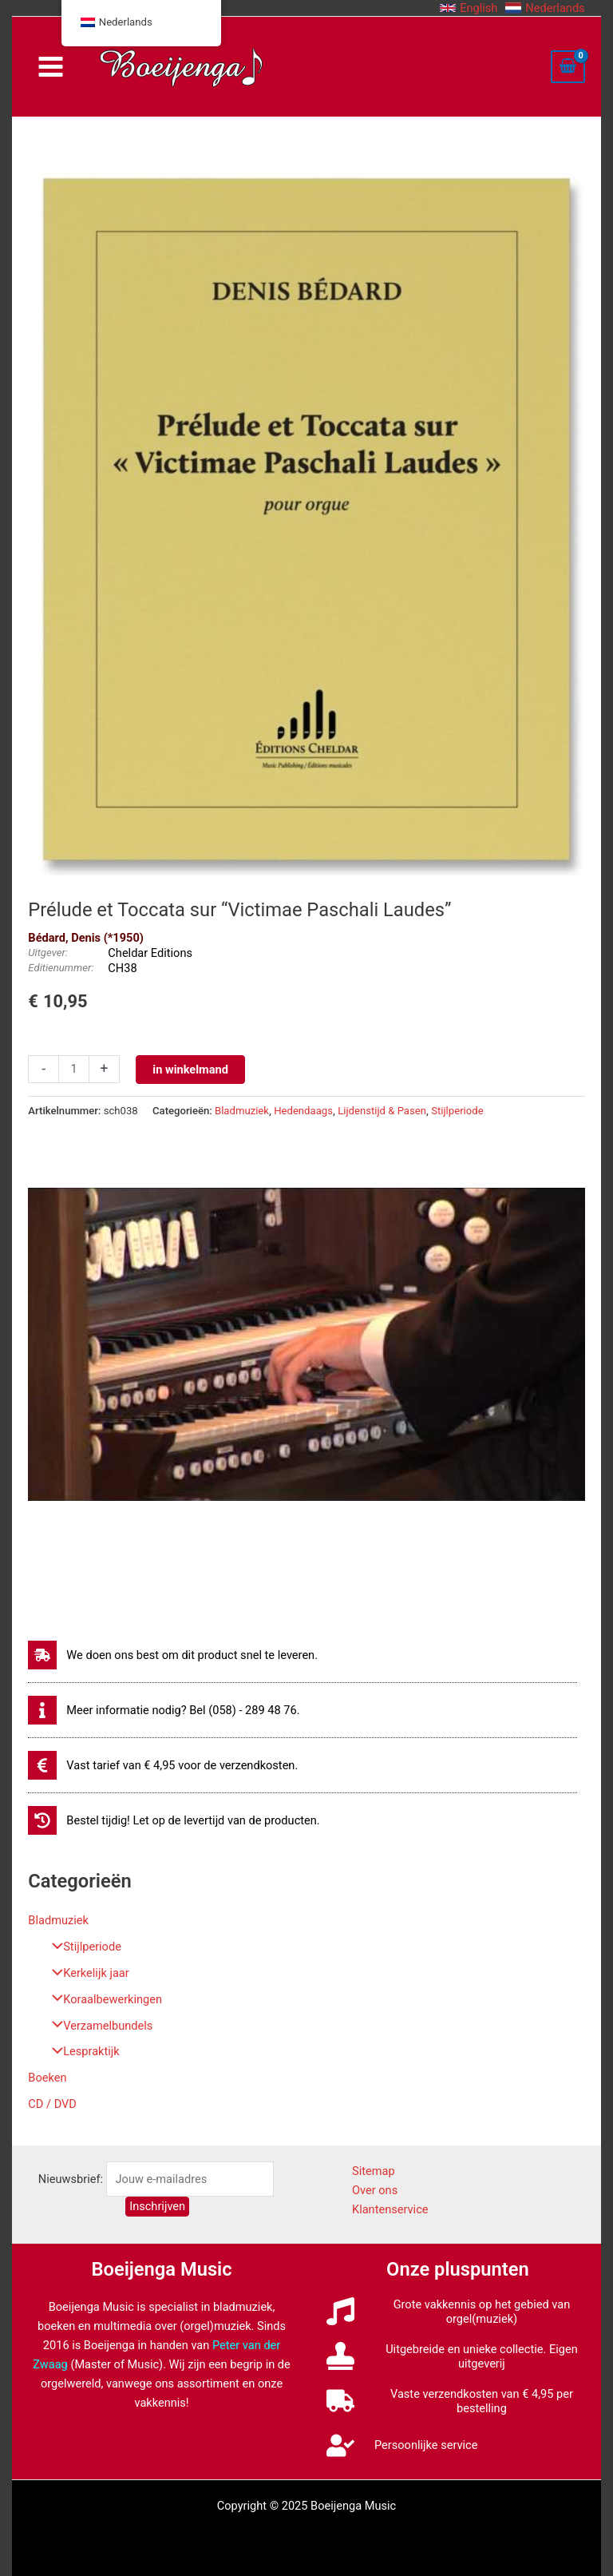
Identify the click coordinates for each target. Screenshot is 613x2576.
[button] (468, 8)
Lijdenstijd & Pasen (382, 1111)
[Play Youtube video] (306, 1344)
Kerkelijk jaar (86, 1973)
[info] (163, 1710)
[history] (173, 1820)
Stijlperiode (82, 1946)
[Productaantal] (73, 1069)
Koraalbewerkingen (103, 1999)
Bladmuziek (58, 1920)
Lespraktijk (81, 2051)
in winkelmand (190, 1069)
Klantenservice (390, 2209)
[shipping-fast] (173, 1655)
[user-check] (401, 2445)
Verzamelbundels (98, 2025)
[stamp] (457, 2356)
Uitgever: (48, 953)
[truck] (457, 2401)
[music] (457, 2311)
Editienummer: (60, 968)
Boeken (47, 2077)
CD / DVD (52, 2104)
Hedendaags (303, 1111)
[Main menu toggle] (50, 67)
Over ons (374, 2190)
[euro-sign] (163, 1765)
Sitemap (373, 2171)
